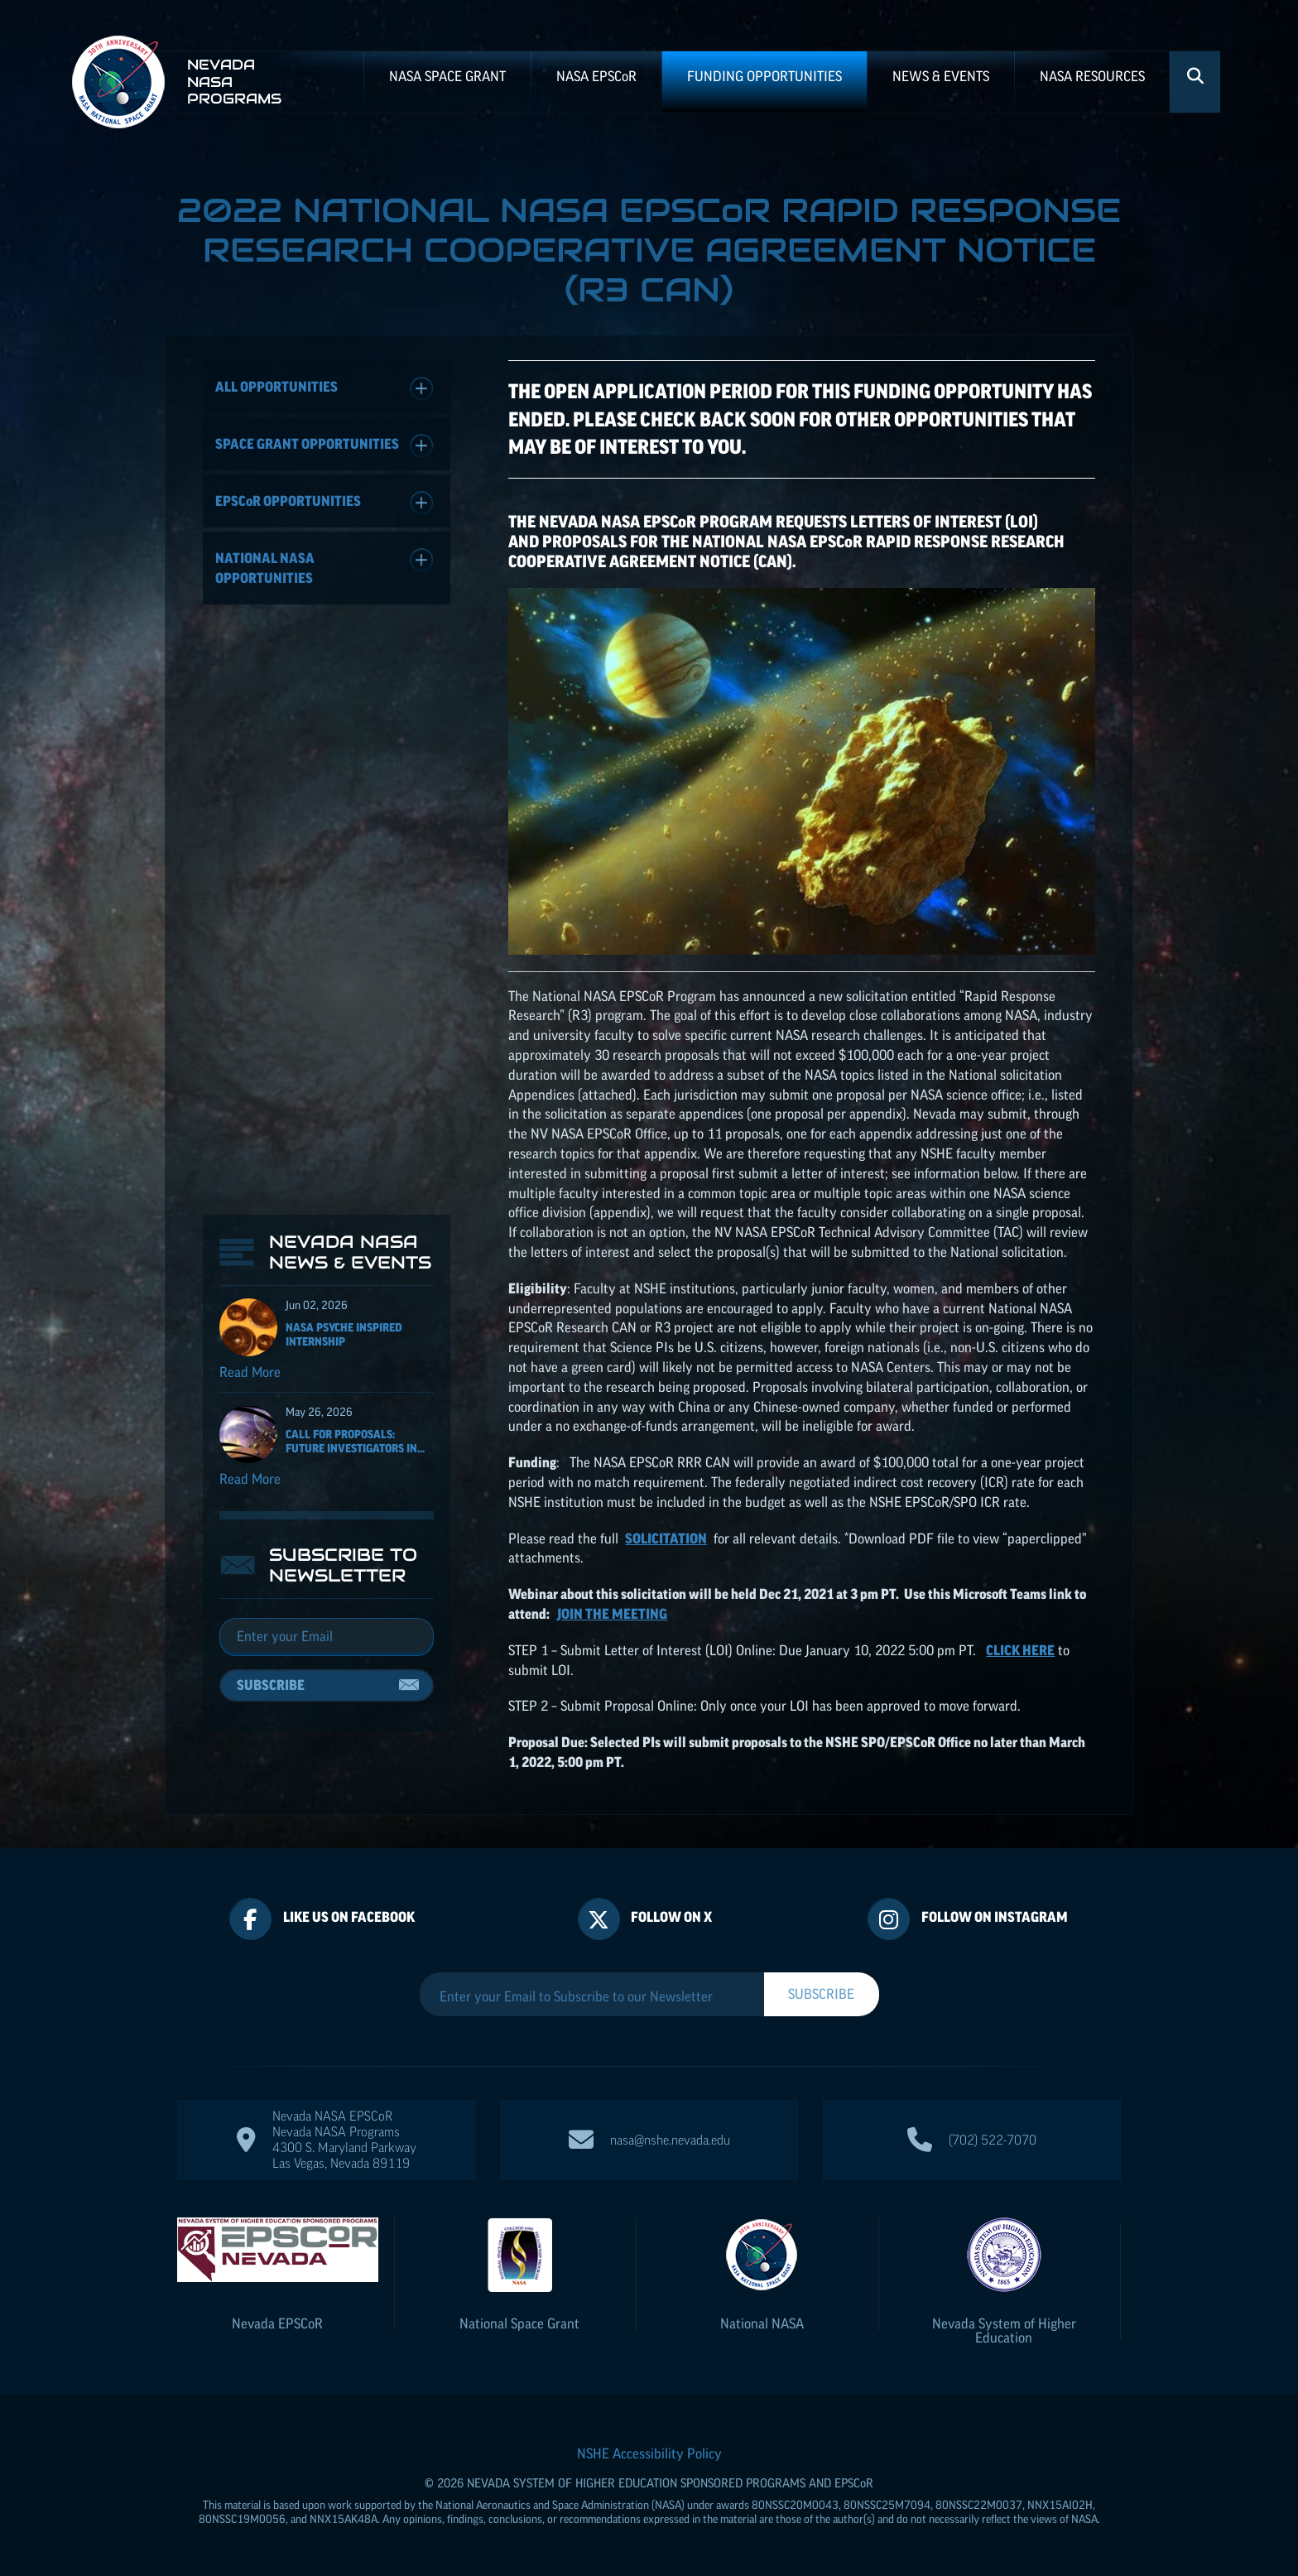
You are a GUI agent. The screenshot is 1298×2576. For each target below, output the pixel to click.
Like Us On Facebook (349, 1916)
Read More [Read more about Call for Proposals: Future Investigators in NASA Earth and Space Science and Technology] (250, 1478)
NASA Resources (1092, 76)
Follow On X (671, 1916)
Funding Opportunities (764, 76)
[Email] (326, 1637)
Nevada (277, 2323)
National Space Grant (519, 2323)
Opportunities (324, 503)
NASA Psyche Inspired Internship (344, 1334)
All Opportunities (324, 389)
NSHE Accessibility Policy (649, 2453)
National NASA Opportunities (324, 566)
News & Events (940, 76)
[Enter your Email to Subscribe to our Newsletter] (592, 1996)
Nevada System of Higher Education (1004, 2330)
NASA (596, 76)
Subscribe (271, 1685)
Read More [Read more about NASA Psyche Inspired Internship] (250, 1372)
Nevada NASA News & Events (350, 1252)
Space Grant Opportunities (324, 446)
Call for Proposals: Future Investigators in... (355, 1441)
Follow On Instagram (994, 1916)
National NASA (762, 2323)
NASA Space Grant (447, 76)
